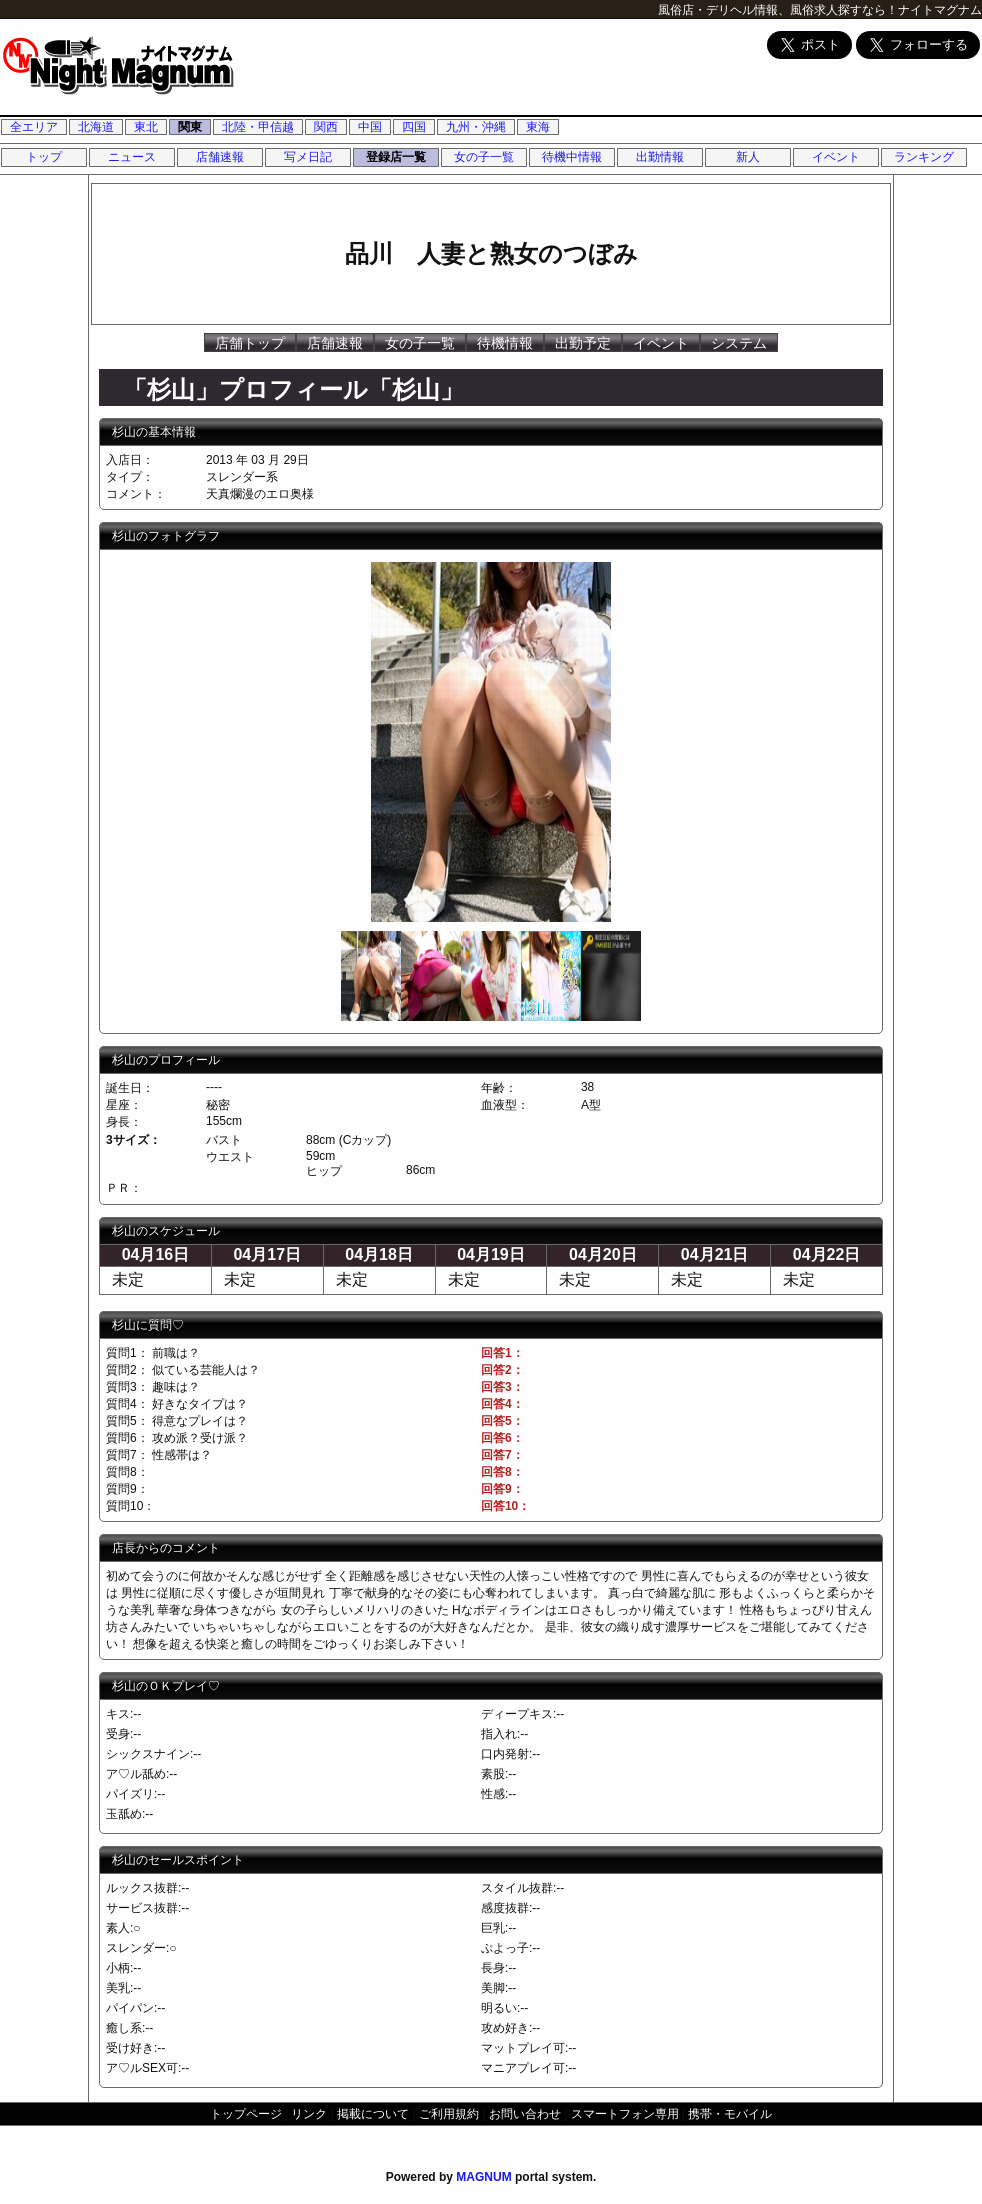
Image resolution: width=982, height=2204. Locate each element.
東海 (538, 127)
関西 (326, 127)
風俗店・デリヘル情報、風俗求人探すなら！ (778, 10)
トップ (44, 157)
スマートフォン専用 (625, 2114)
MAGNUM (483, 2177)
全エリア (34, 127)
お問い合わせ (525, 2114)
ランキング (924, 157)
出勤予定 (583, 343)
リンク (309, 2114)
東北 (146, 127)
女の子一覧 (484, 157)
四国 (414, 127)
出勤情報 (660, 157)
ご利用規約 (449, 2114)
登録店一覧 (396, 157)
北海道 (96, 127)
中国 (370, 127)
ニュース (132, 157)
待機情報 (505, 343)
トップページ (246, 2114)
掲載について (373, 2114)
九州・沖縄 (476, 127)
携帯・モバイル (730, 2114)
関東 (190, 127)
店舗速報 (220, 157)
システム (739, 343)
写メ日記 (308, 157)
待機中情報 (572, 157)
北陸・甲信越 (258, 127)
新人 (748, 157)
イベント (836, 157)
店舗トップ (250, 343)
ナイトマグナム (940, 10)
